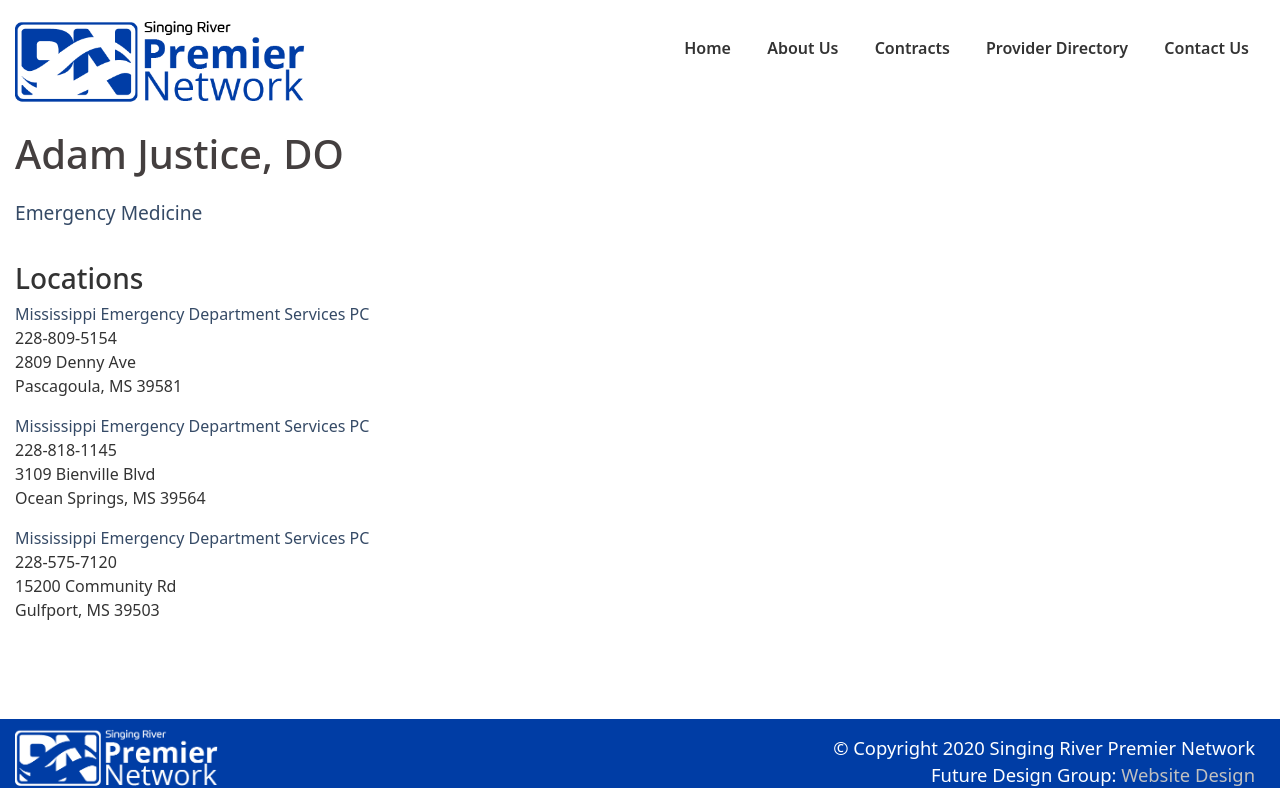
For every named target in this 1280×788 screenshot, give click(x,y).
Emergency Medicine (108, 212)
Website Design (1188, 774)
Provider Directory (1057, 48)
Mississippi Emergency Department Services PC (192, 314)
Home (707, 48)
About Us (802, 48)
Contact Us (1206, 48)
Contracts (912, 48)
